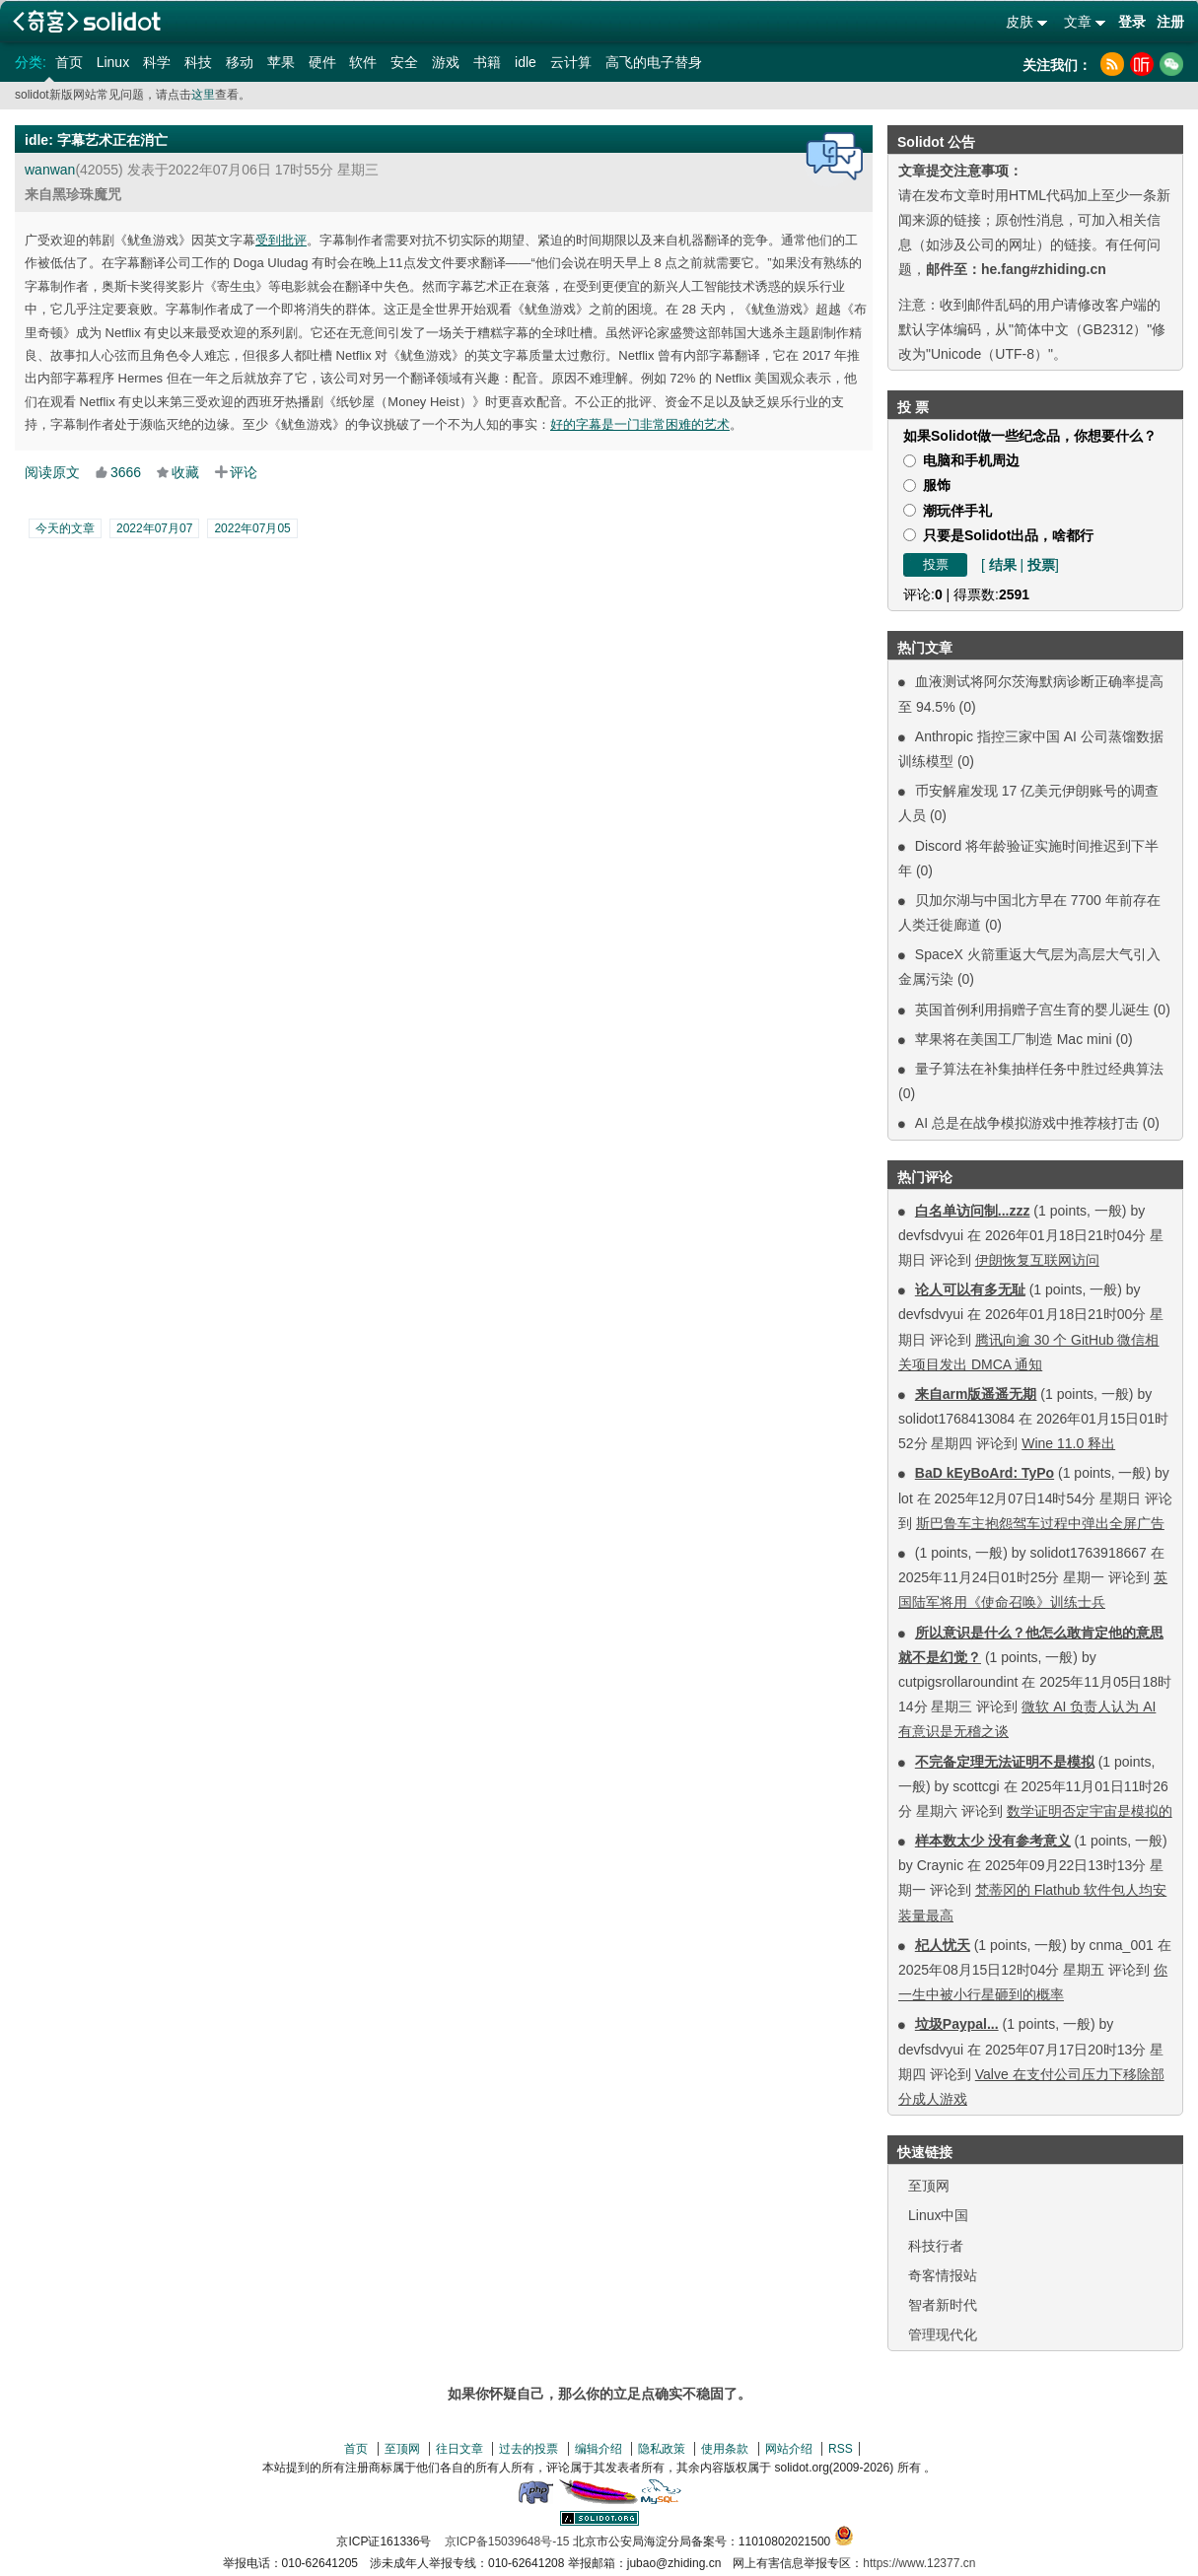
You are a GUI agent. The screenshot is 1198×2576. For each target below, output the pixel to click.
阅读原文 (52, 472)
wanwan (50, 169)
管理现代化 (942, 2334)
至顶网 (929, 2185)
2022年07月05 (252, 528)
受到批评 (281, 240)
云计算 (571, 62)
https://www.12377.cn (919, 2563)
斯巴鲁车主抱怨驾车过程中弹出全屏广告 (1040, 1523)
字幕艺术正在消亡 (112, 140)
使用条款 (724, 2449)
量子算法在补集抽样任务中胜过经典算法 (1039, 1069)
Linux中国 (938, 2215)
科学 (157, 62)
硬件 (322, 62)
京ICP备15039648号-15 (507, 2541)
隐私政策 (661, 2449)
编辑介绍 (598, 2449)
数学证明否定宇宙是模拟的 (1089, 1811)
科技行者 (935, 2246)
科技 (198, 62)
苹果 (281, 62)
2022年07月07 (154, 528)
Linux (113, 62)
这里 (203, 95)
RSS (840, 2449)
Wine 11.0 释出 (1068, 1443)
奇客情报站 (942, 2275)
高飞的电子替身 (653, 62)
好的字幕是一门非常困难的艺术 (640, 424)
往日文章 (459, 2449)
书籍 (487, 62)
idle (525, 62)
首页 (69, 62)
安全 (404, 62)
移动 (239, 62)
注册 (1170, 22)
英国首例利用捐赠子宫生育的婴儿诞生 (1032, 1009)
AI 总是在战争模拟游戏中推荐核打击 (1027, 1123)
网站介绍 (788, 2449)
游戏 (445, 62)
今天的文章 (65, 528)
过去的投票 (528, 2449)
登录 (1132, 22)
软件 (363, 62)
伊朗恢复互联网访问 (1037, 1260)
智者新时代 (942, 2305)
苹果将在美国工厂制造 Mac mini (1015, 1039)
